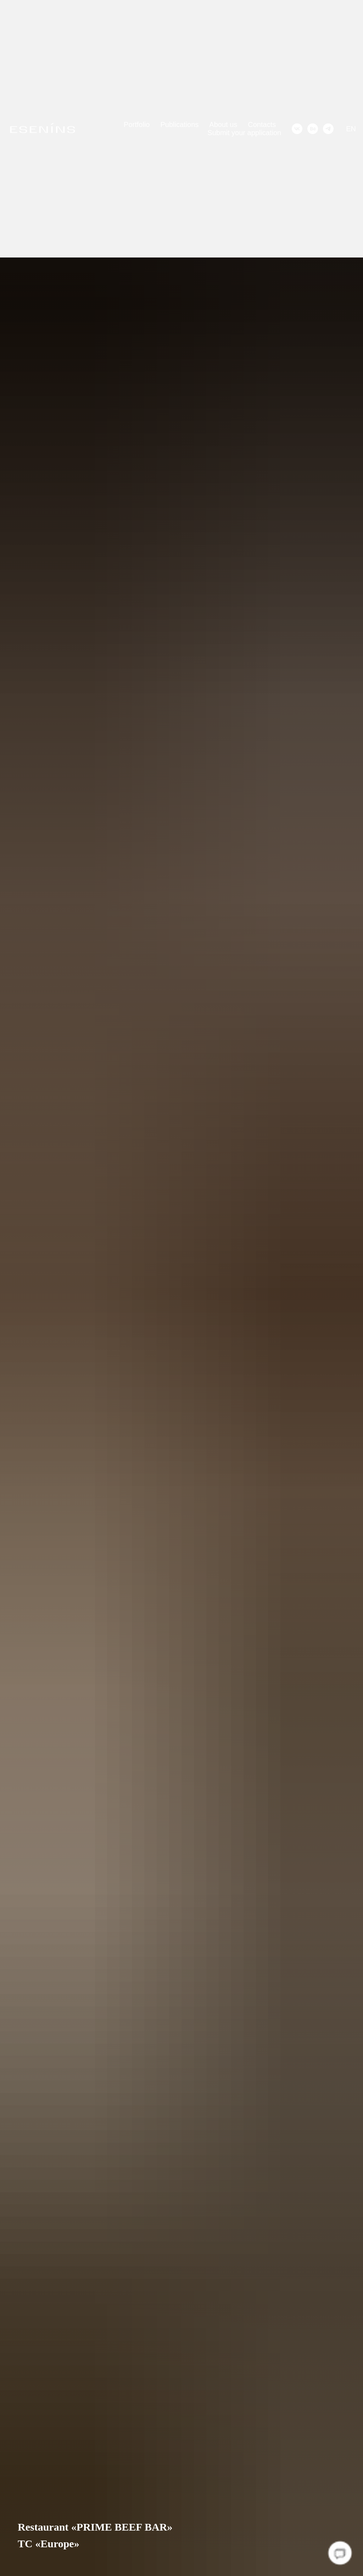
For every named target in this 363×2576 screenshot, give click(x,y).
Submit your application (244, 133)
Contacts (262, 124)
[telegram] (328, 128)
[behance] (312, 128)
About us (223, 124)
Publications (179, 124)
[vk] (297, 128)
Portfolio (137, 124)
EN (351, 129)
